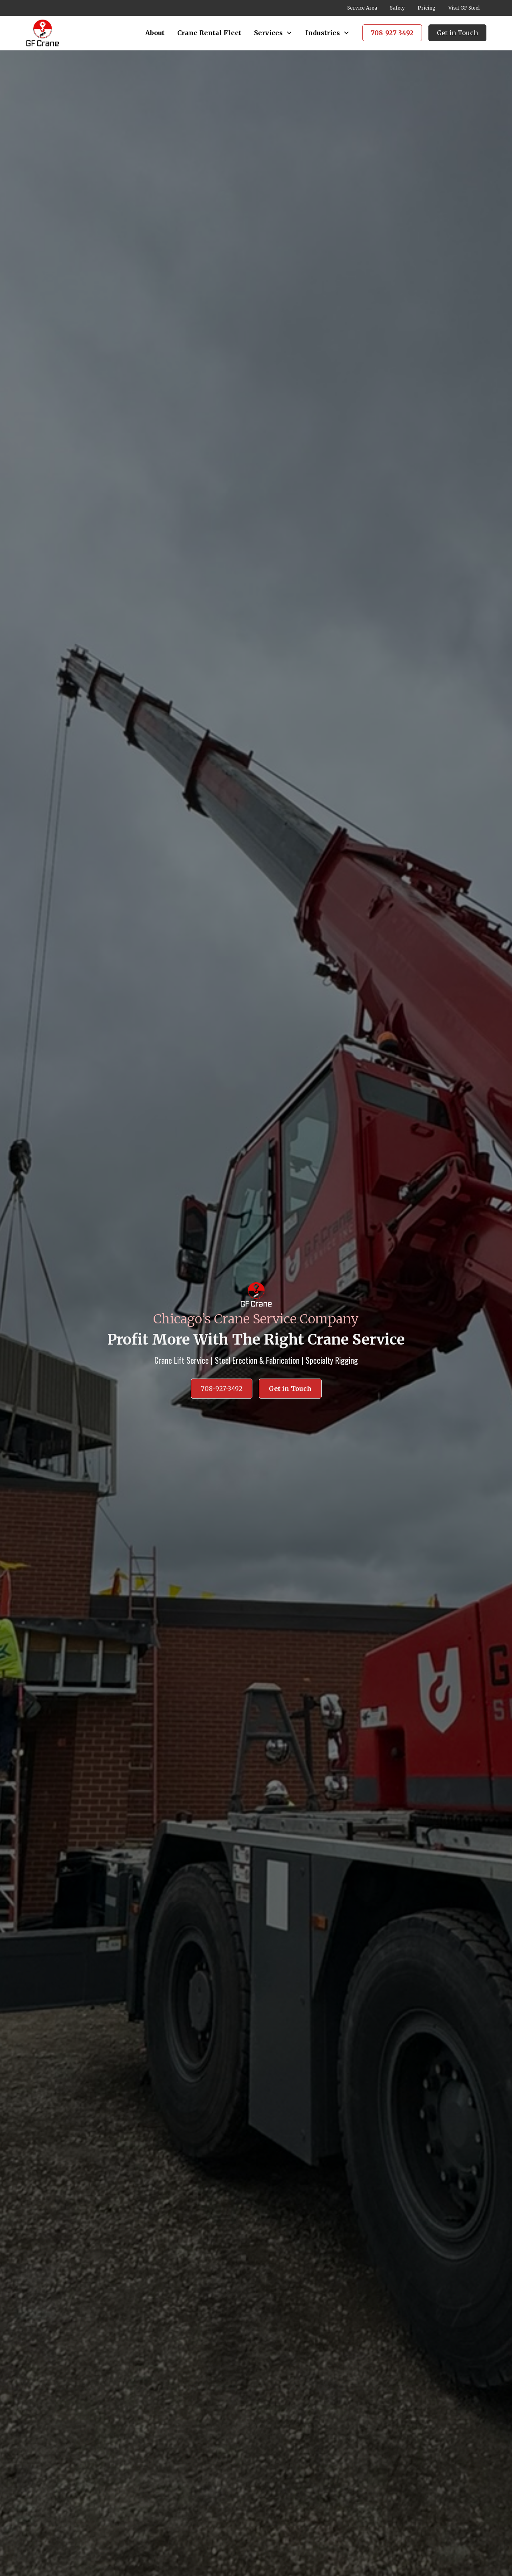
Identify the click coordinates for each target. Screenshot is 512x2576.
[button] (273, 33)
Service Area (362, 8)
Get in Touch (457, 33)
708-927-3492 (392, 33)
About (154, 33)
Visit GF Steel (464, 8)
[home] (43, 33)
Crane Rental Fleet (209, 33)
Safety (397, 8)
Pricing (427, 8)
